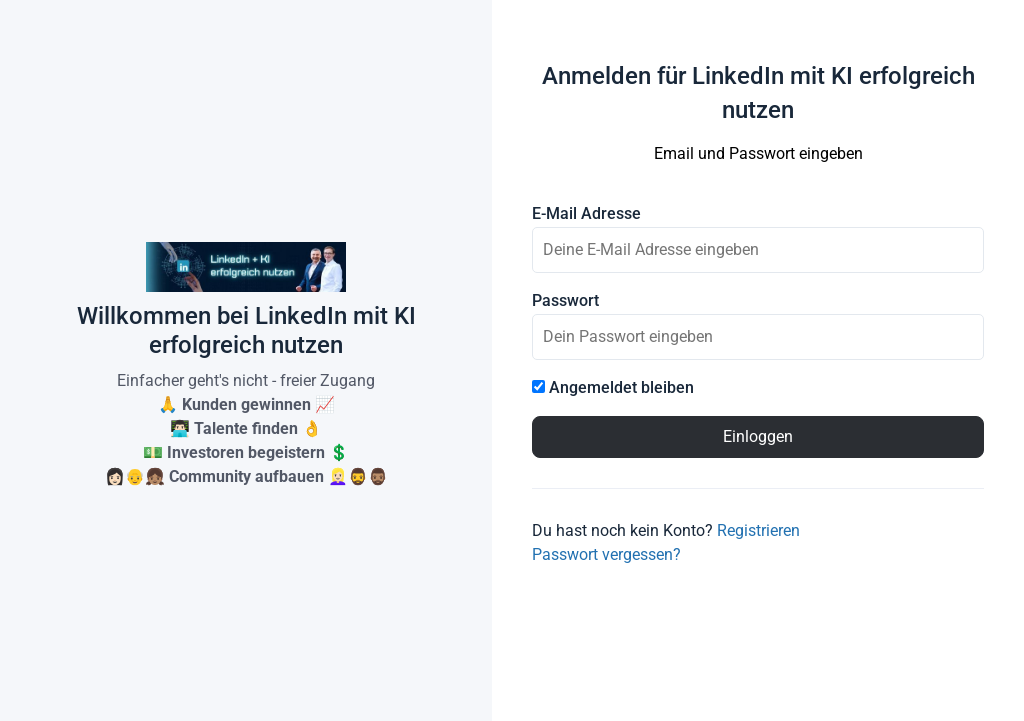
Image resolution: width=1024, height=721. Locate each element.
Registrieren (758, 530)
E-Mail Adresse (586, 214)
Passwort (565, 301)
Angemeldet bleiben (613, 388)
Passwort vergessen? (606, 554)
